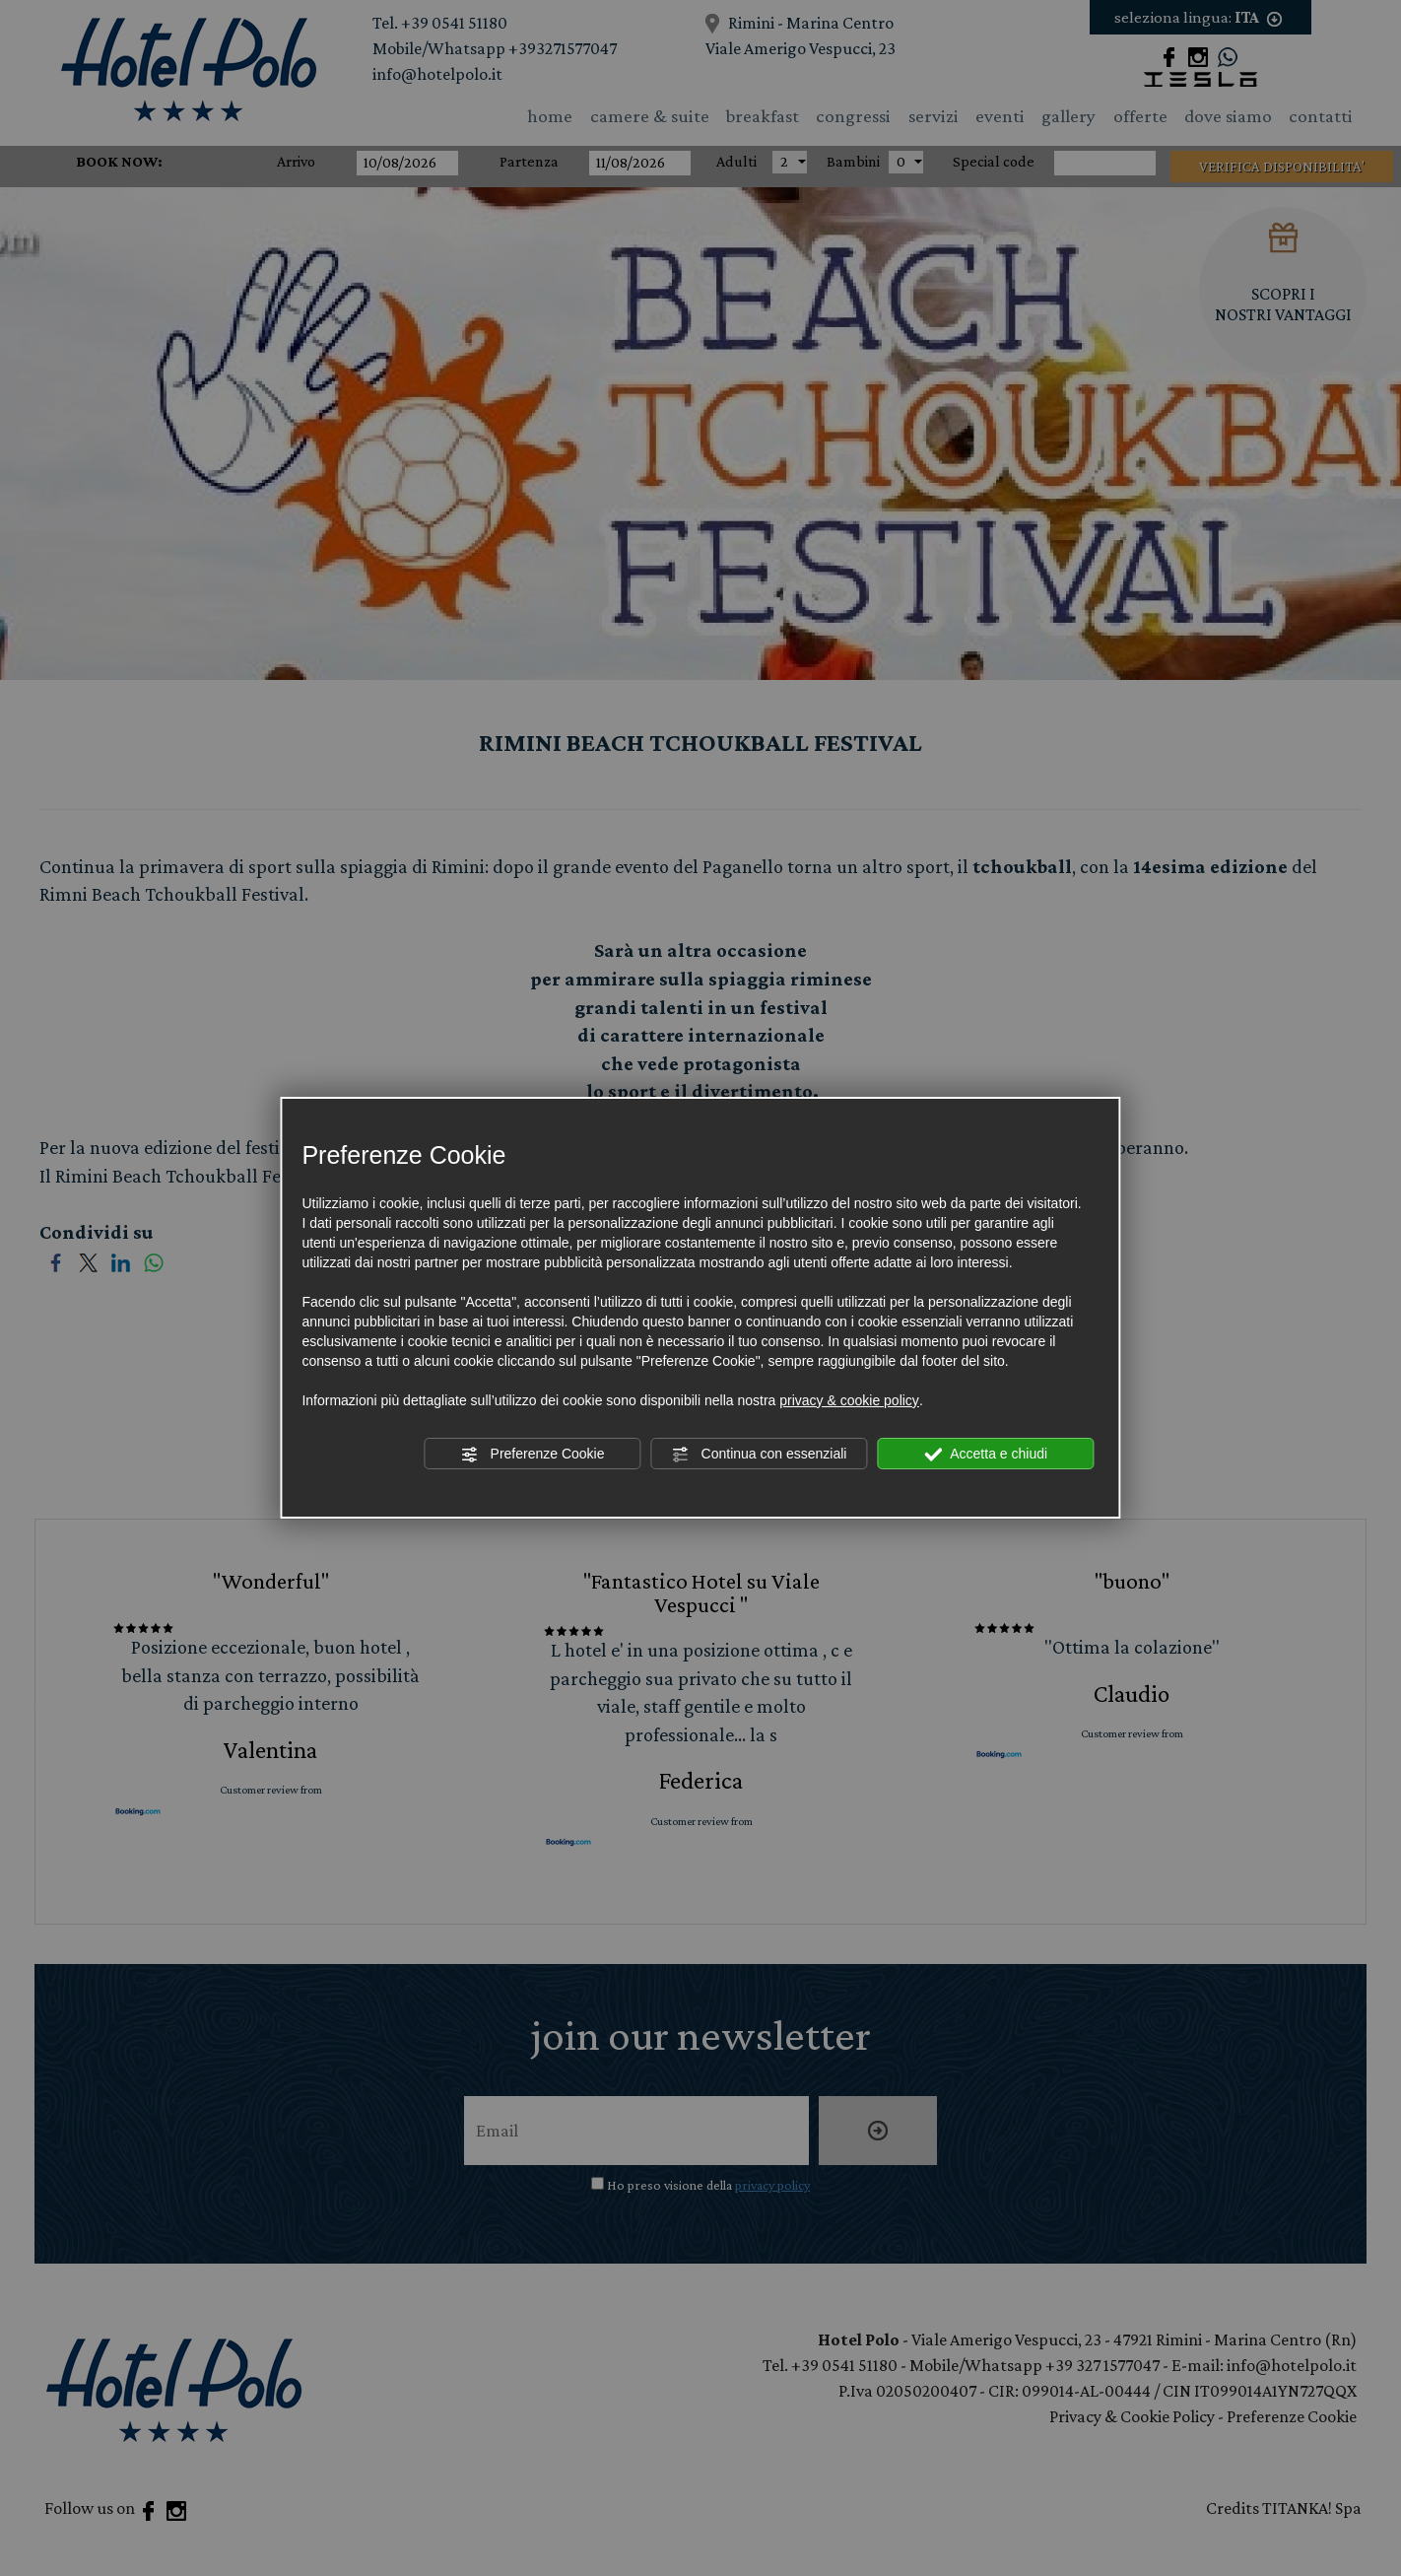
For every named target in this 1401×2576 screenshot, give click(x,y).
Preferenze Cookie (533, 1454)
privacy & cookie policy (849, 1400)
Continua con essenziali (759, 1454)
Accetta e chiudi (985, 1454)
